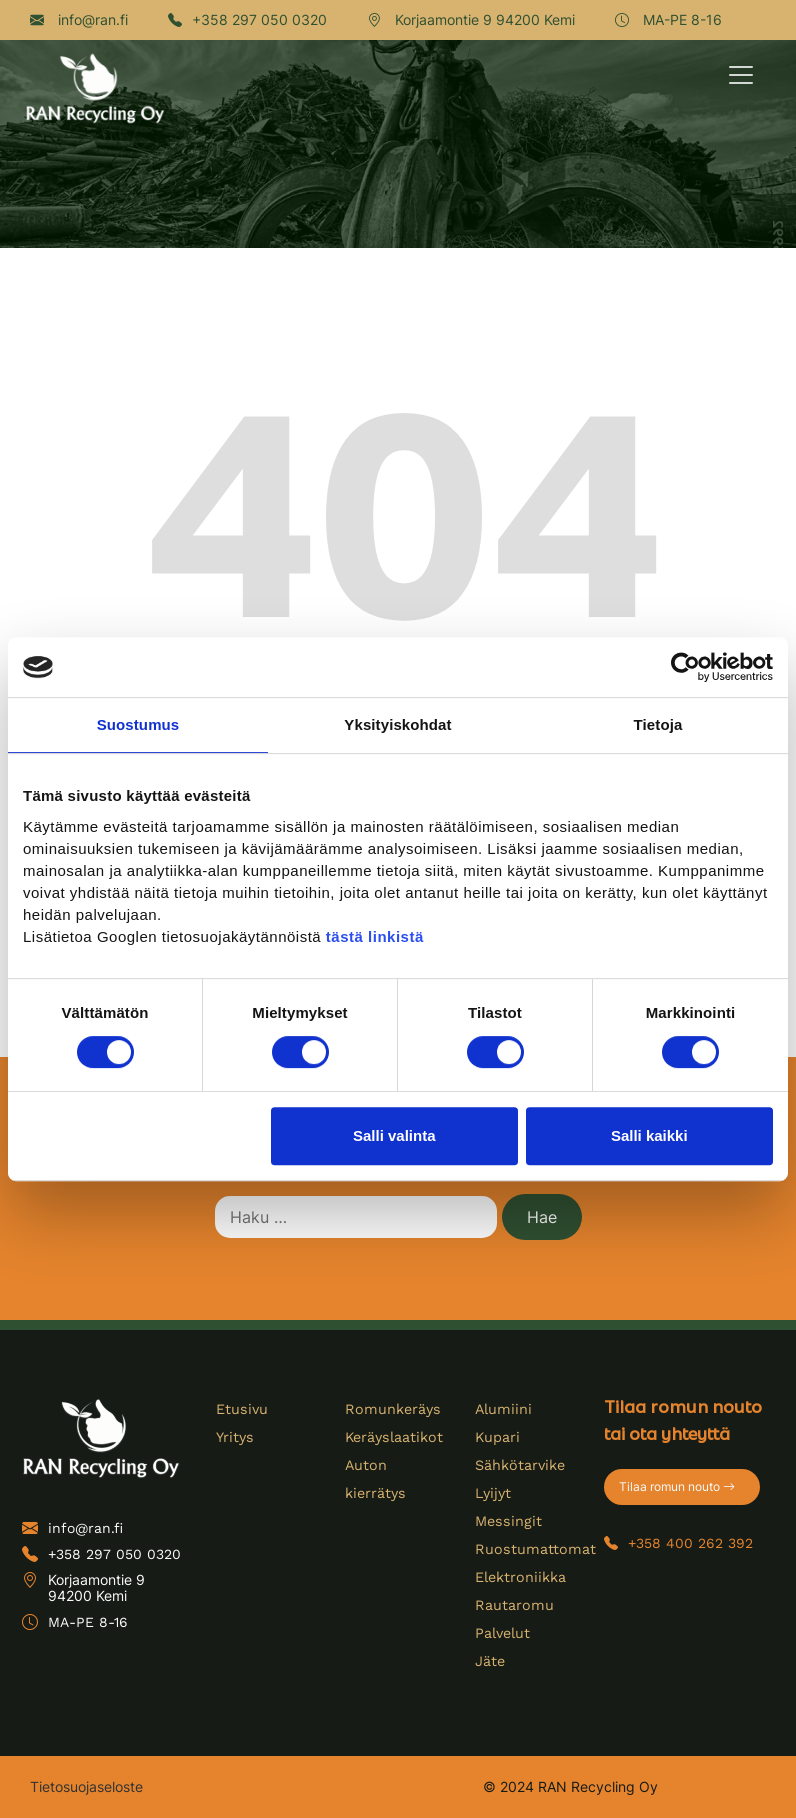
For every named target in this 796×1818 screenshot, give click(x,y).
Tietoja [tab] (658, 724)
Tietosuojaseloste (86, 1786)
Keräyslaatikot (393, 1437)
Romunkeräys (391, 1409)
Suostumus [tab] (138, 724)
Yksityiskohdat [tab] (397, 724)
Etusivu (241, 1409)
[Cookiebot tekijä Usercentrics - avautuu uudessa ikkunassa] (685, 667)
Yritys (234, 1437)
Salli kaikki (649, 1135)
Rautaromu (513, 1605)
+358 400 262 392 (678, 1543)
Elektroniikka (520, 1577)
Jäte (490, 1661)
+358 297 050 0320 (247, 19)
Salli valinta (394, 1135)
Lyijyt (492, 1493)
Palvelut (502, 1633)
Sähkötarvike (519, 1465)
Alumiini (503, 1409)
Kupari (497, 1437)
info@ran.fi (79, 19)
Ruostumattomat (532, 1549)
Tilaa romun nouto (677, 1486)
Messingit (507, 1521)
